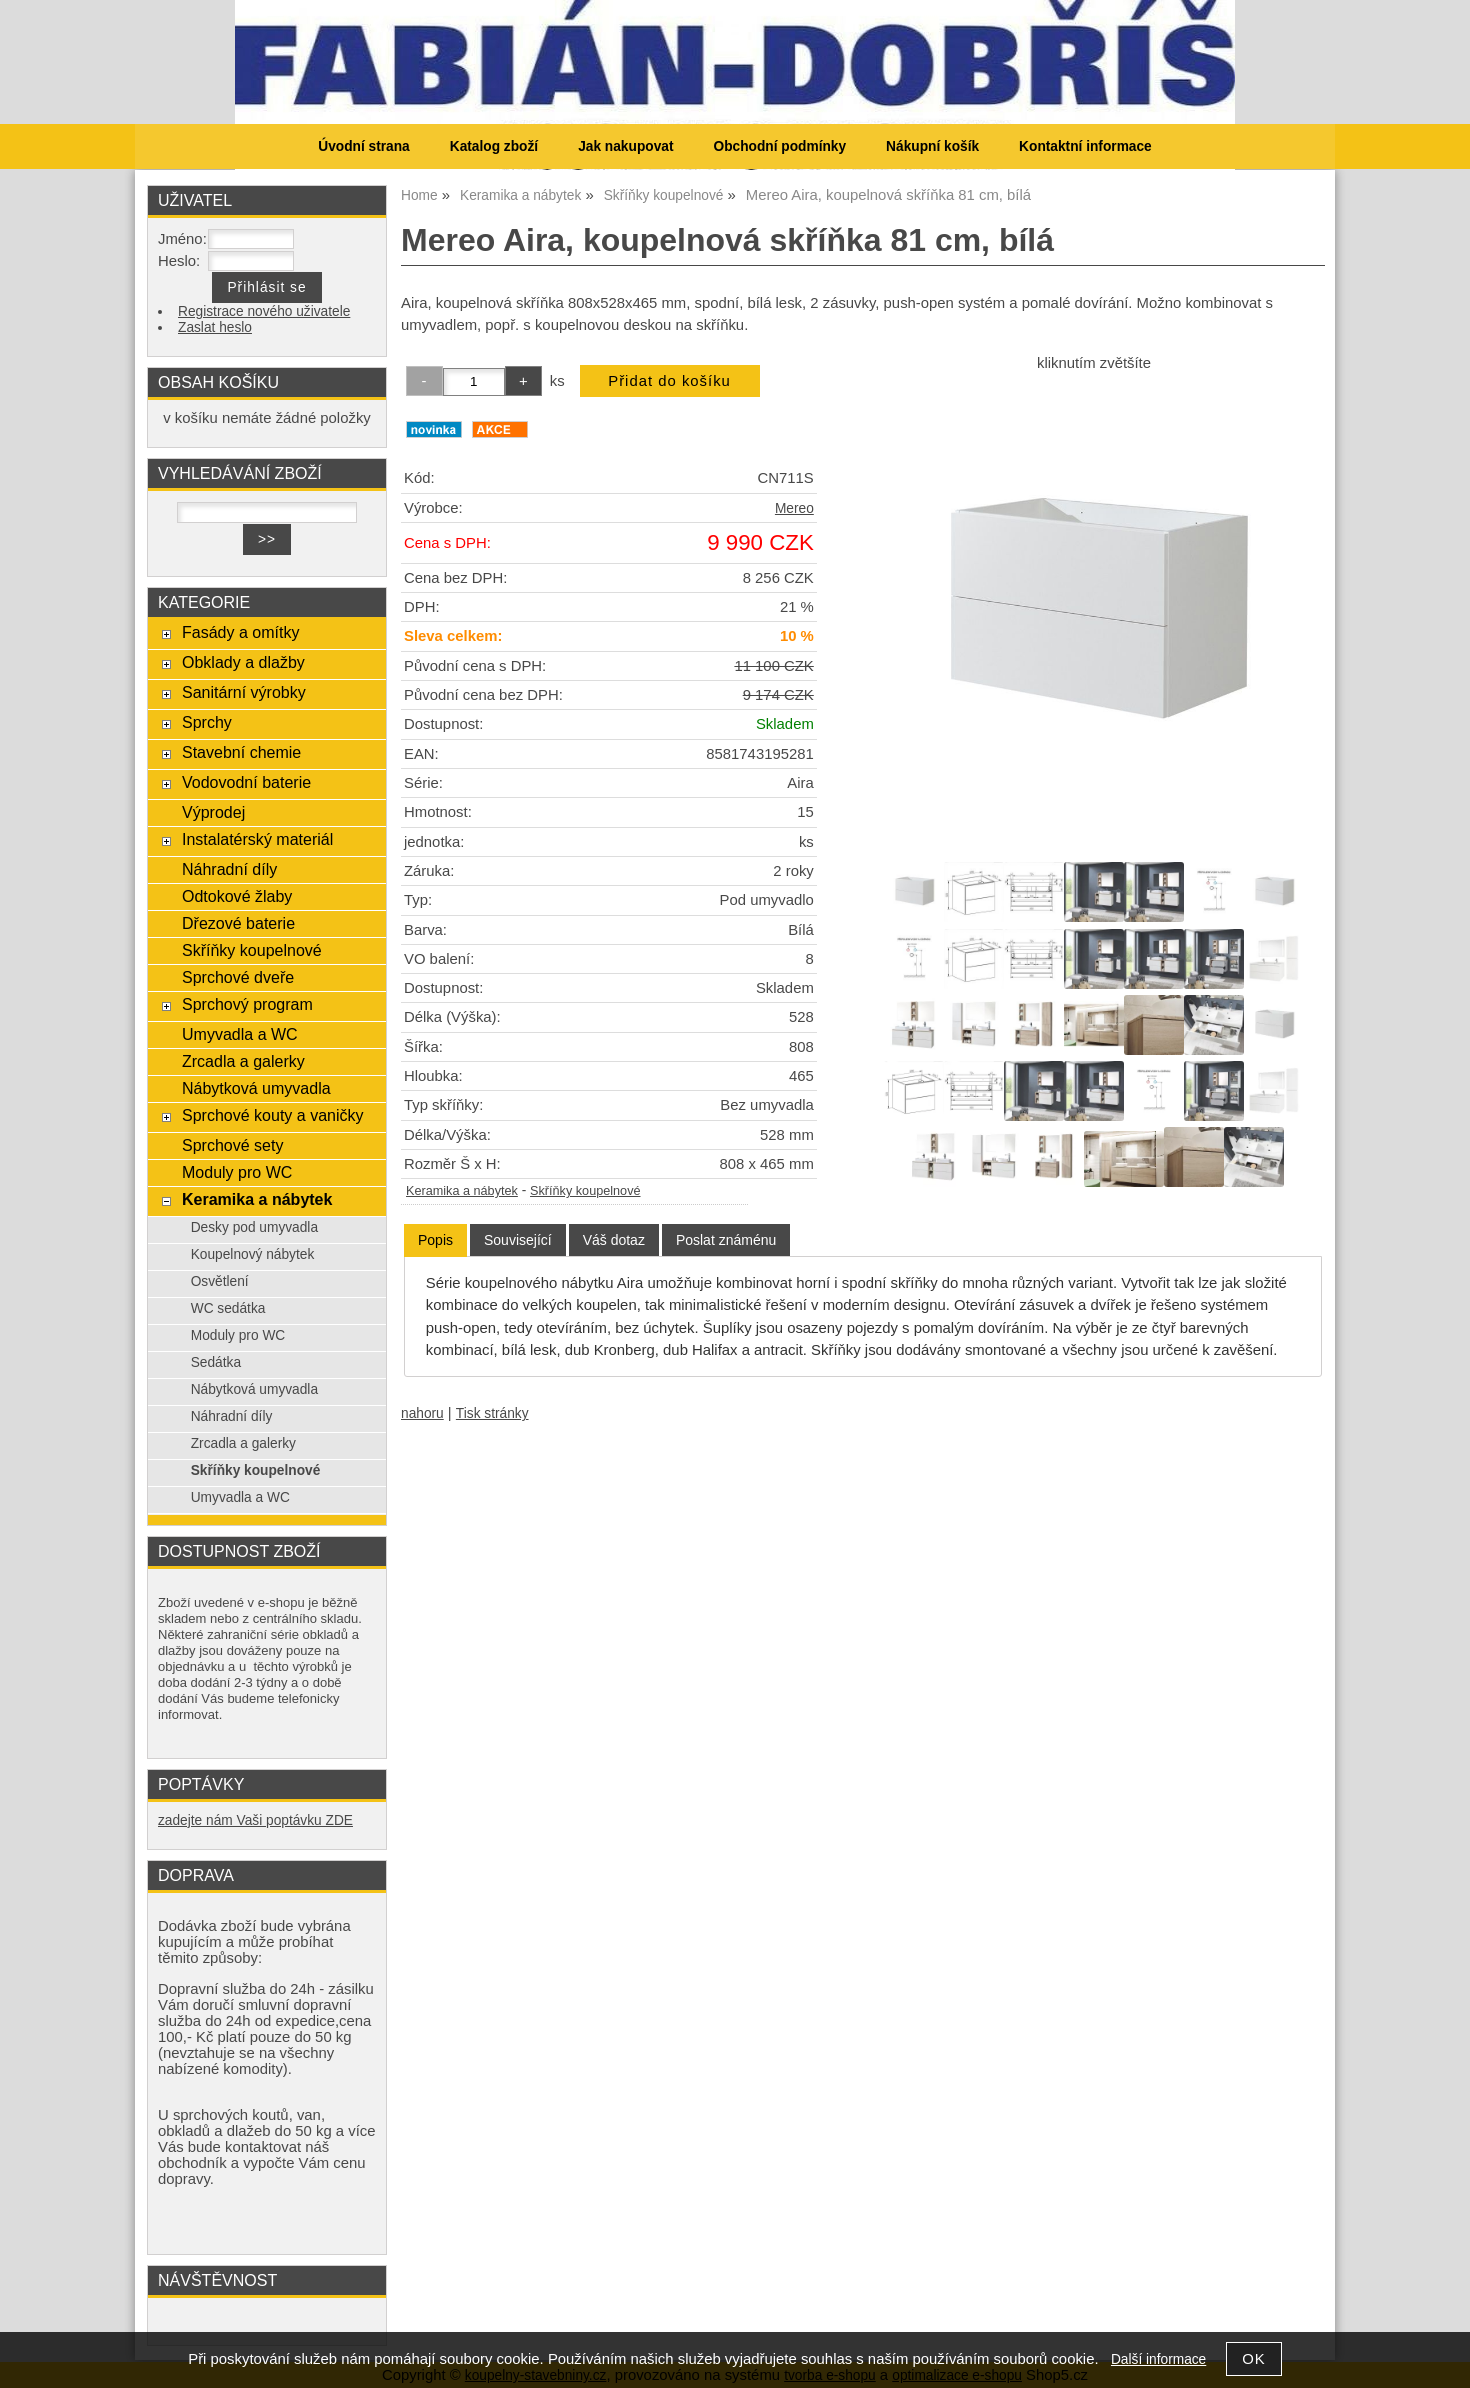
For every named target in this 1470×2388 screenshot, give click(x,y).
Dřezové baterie (238, 923)
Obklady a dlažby (243, 662)
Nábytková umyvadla (256, 1088)
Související (518, 1240)
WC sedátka (228, 1308)
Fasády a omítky (241, 632)
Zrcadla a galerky (243, 1061)
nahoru (422, 1413)
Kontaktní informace (1085, 146)
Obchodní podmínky (779, 146)
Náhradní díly (229, 869)
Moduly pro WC (237, 1172)
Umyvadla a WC (240, 1034)
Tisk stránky (492, 1413)
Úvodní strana (363, 146)
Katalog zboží (494, 146)
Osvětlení (220, 1281)
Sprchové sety (232, 1145)
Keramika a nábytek (462, 1191)
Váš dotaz (614, 1240)
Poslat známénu (726, 1240)
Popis (435, 1240)
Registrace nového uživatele (264, 311)
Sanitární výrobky (244, 692)
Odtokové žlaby (237, 896)
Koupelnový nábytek (253, 1254)
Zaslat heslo (215, 327)
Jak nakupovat (625, 146)
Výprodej (213, 812)
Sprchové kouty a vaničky (273, 1115)
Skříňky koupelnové (585, 1191)
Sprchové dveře (238, 977)
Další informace (1158, 2359)
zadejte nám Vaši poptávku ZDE (255, 1820)
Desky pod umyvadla (254, 1227)
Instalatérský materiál (257, 839)
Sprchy (207, 722)
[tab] (435, 1240)
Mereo (794, 508)
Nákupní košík (932, 146)
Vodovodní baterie (246, 782)
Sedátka (216, 1362)
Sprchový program (247, 1004)
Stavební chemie (241, 752)
